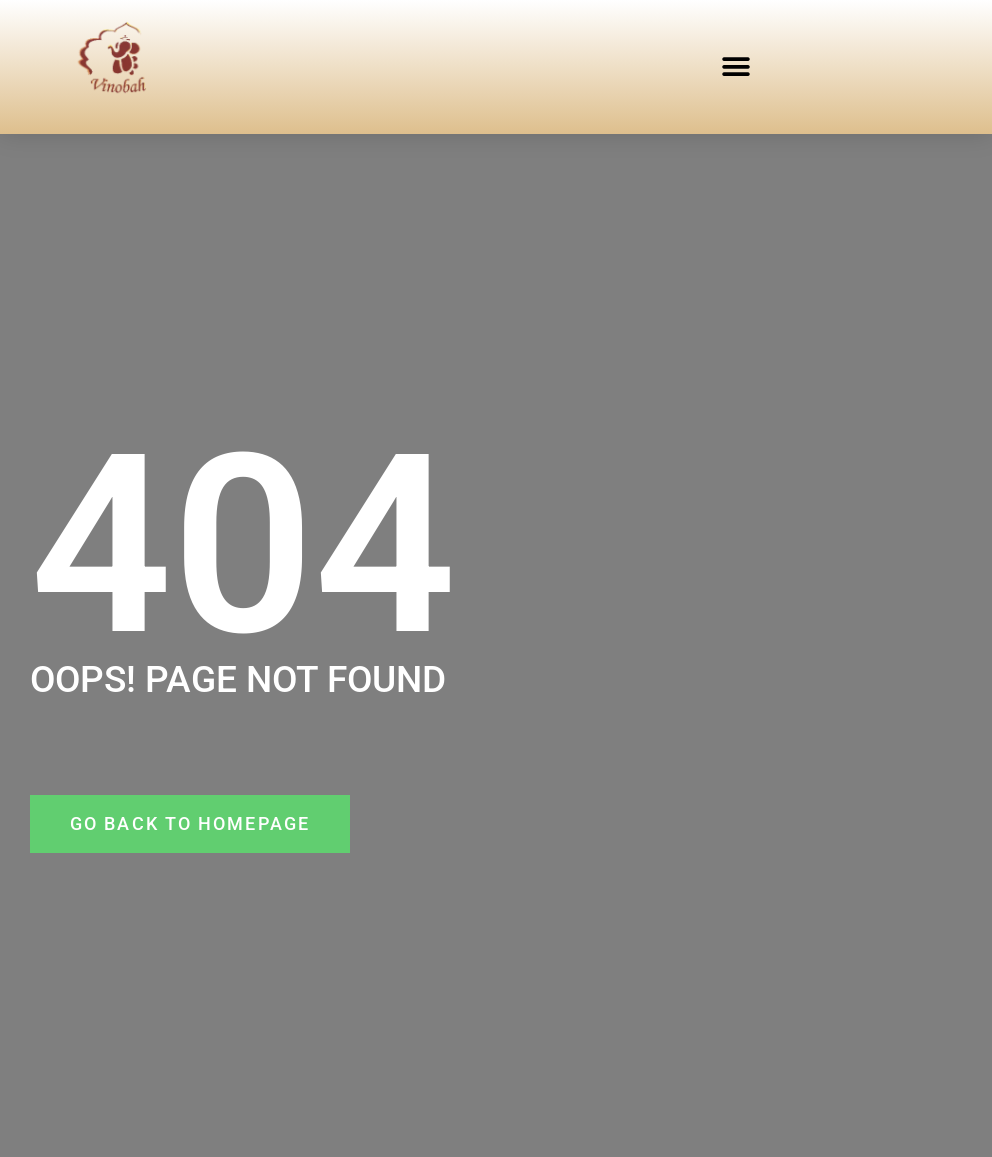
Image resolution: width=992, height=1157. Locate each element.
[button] (736, 66)
